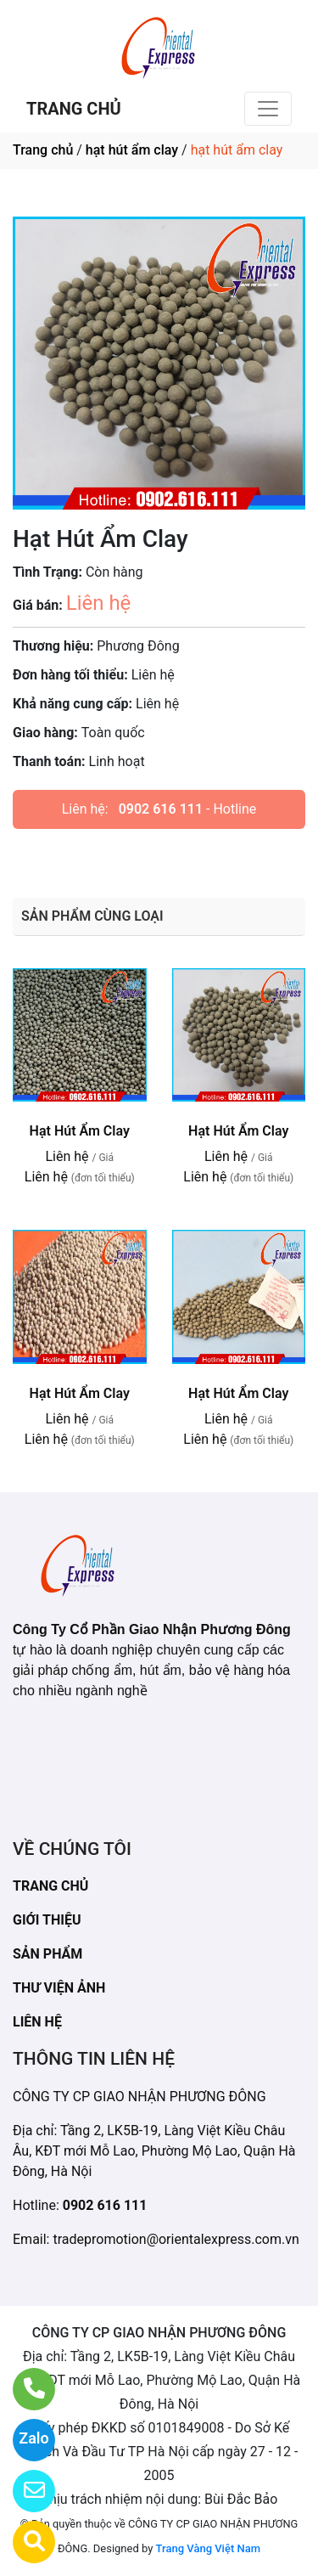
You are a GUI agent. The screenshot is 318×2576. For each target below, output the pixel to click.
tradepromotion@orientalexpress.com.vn (175, 2239)
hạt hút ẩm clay (132, 150)
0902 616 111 (161, 809)
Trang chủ (43, 150)
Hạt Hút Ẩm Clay (80, 1131)
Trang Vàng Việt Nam (208, 2548)
